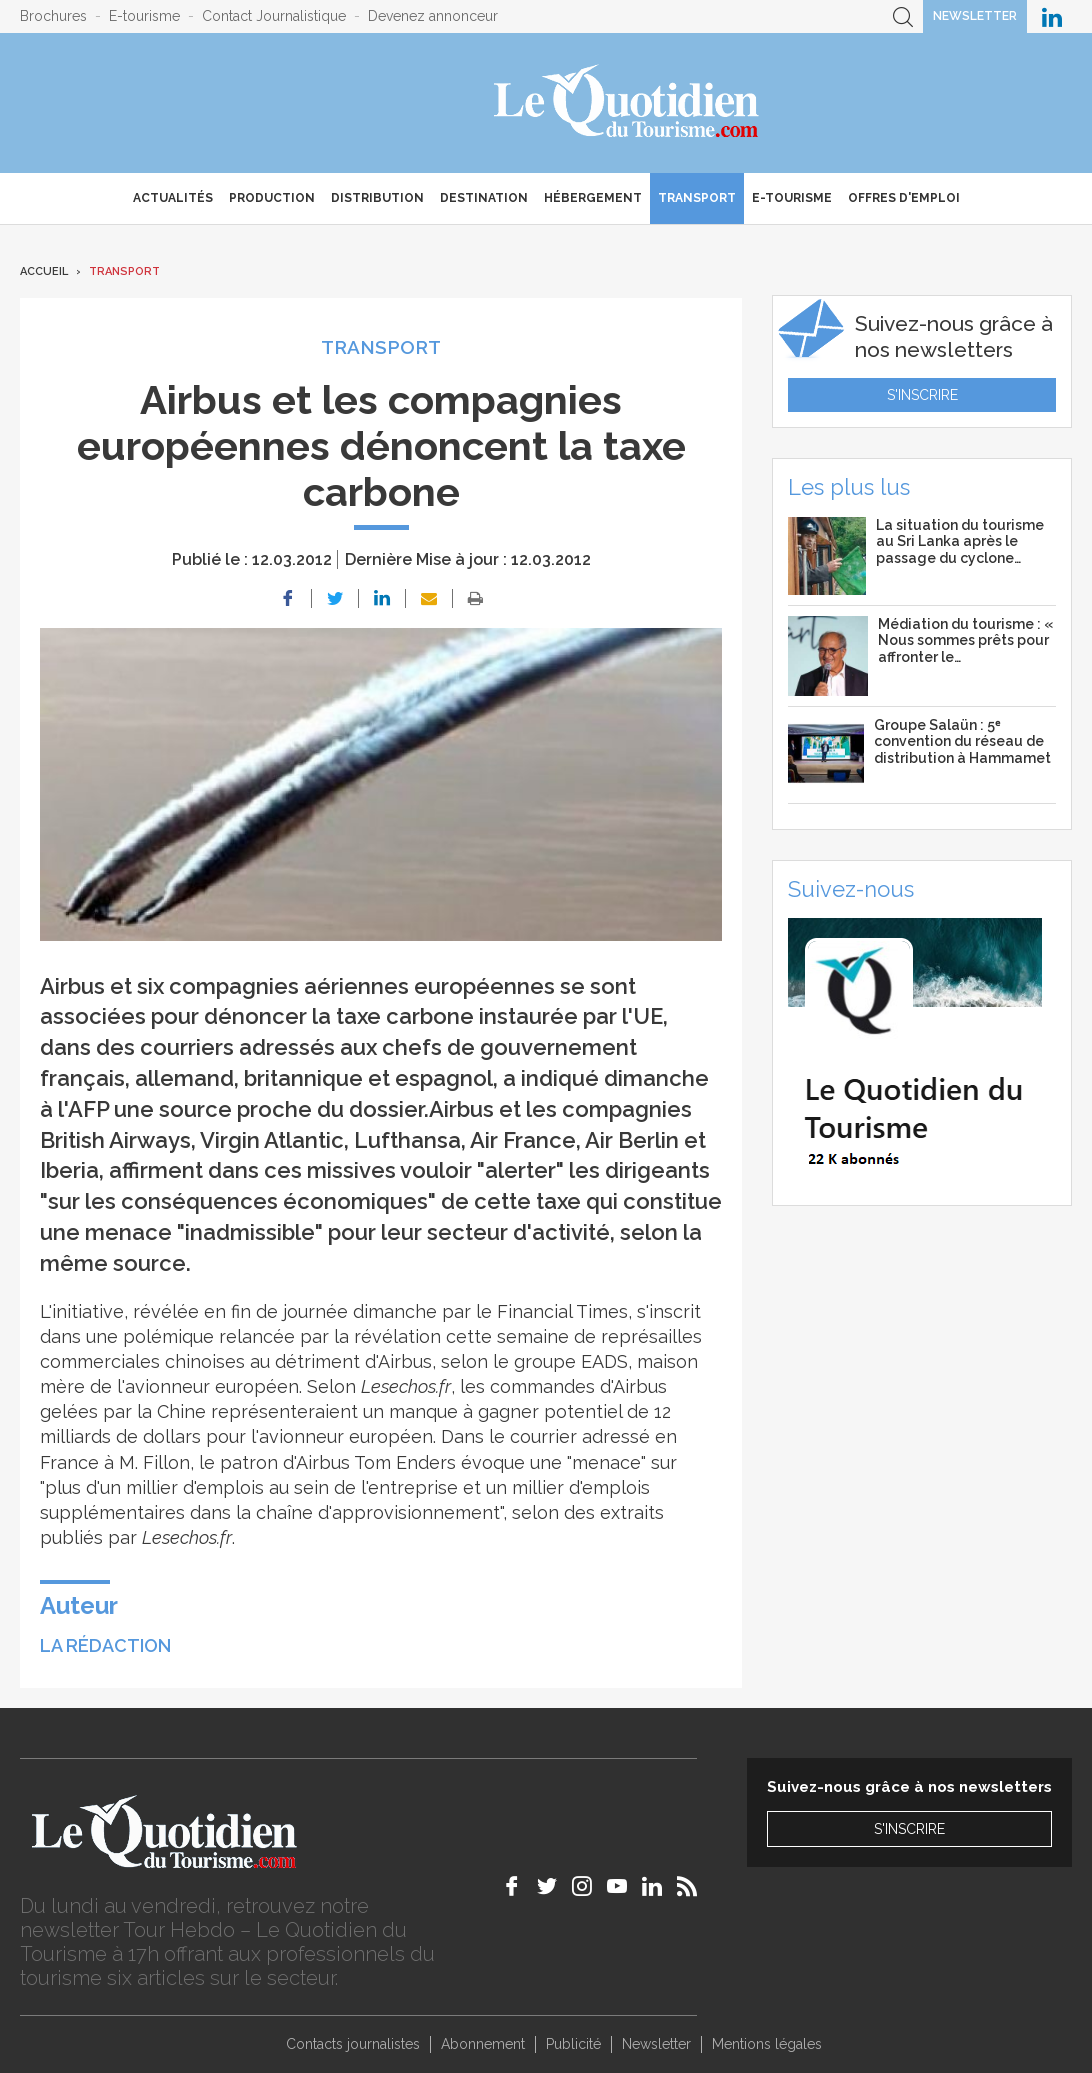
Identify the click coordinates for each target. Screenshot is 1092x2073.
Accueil (44, 271)
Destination (484, 198)
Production (272, 198)
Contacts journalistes (353, 2044)
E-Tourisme (792, 198)
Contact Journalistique (274, 16)
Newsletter (975, 16)
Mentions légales (767, 2044)
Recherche (903, 16)
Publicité (573, 2044)
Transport (697, 198)
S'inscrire (922, 395)
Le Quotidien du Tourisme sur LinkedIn (1052, 16)
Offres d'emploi (904, 198)
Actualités (173, 198)
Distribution (377, 198)
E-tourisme (144, 16)
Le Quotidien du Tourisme (627, 103)
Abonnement (483, 2044)
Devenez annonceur (433, 16)
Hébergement (593, 198)
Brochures (53, 16)
